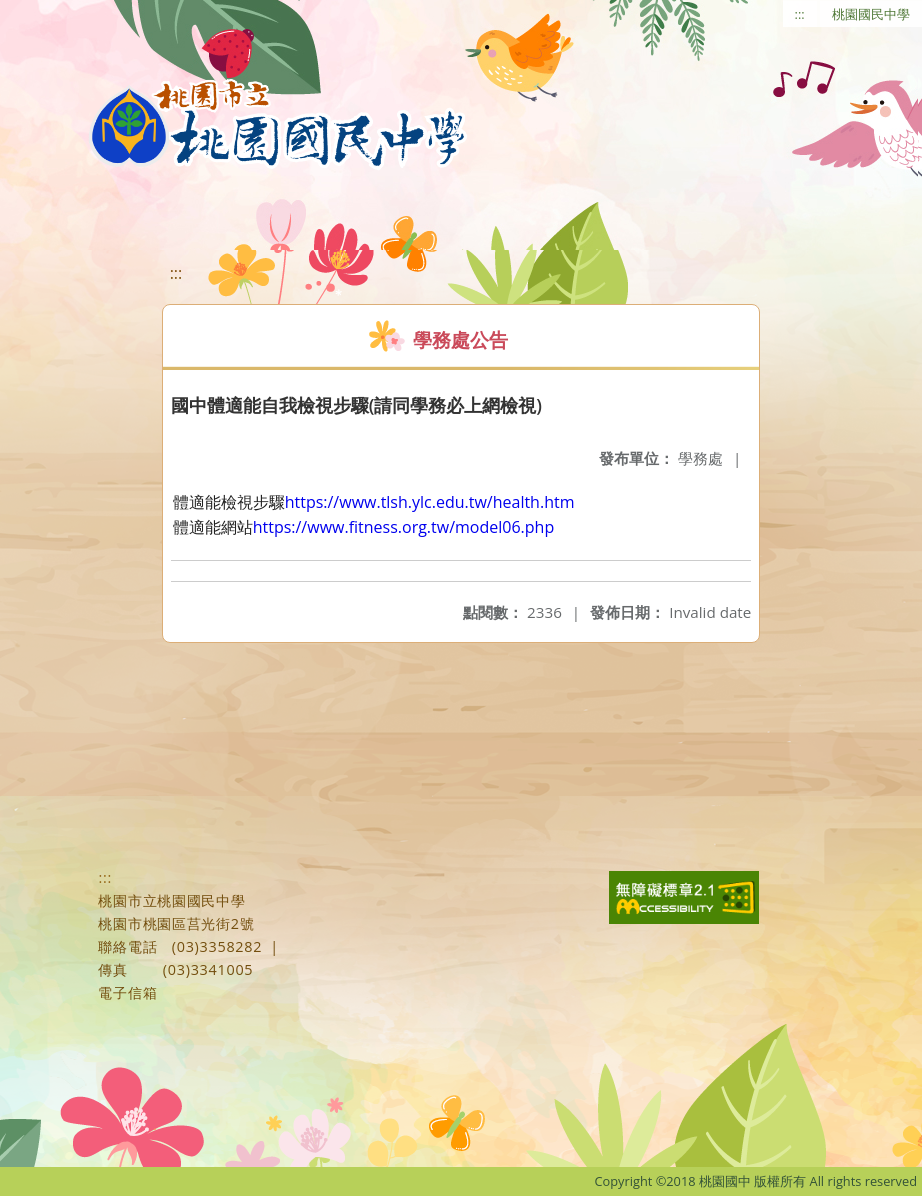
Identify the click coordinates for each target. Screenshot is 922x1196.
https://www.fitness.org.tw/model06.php (404, 527)
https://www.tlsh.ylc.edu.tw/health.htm (430, 502)
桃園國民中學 (871, 14)
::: (800, 14)
